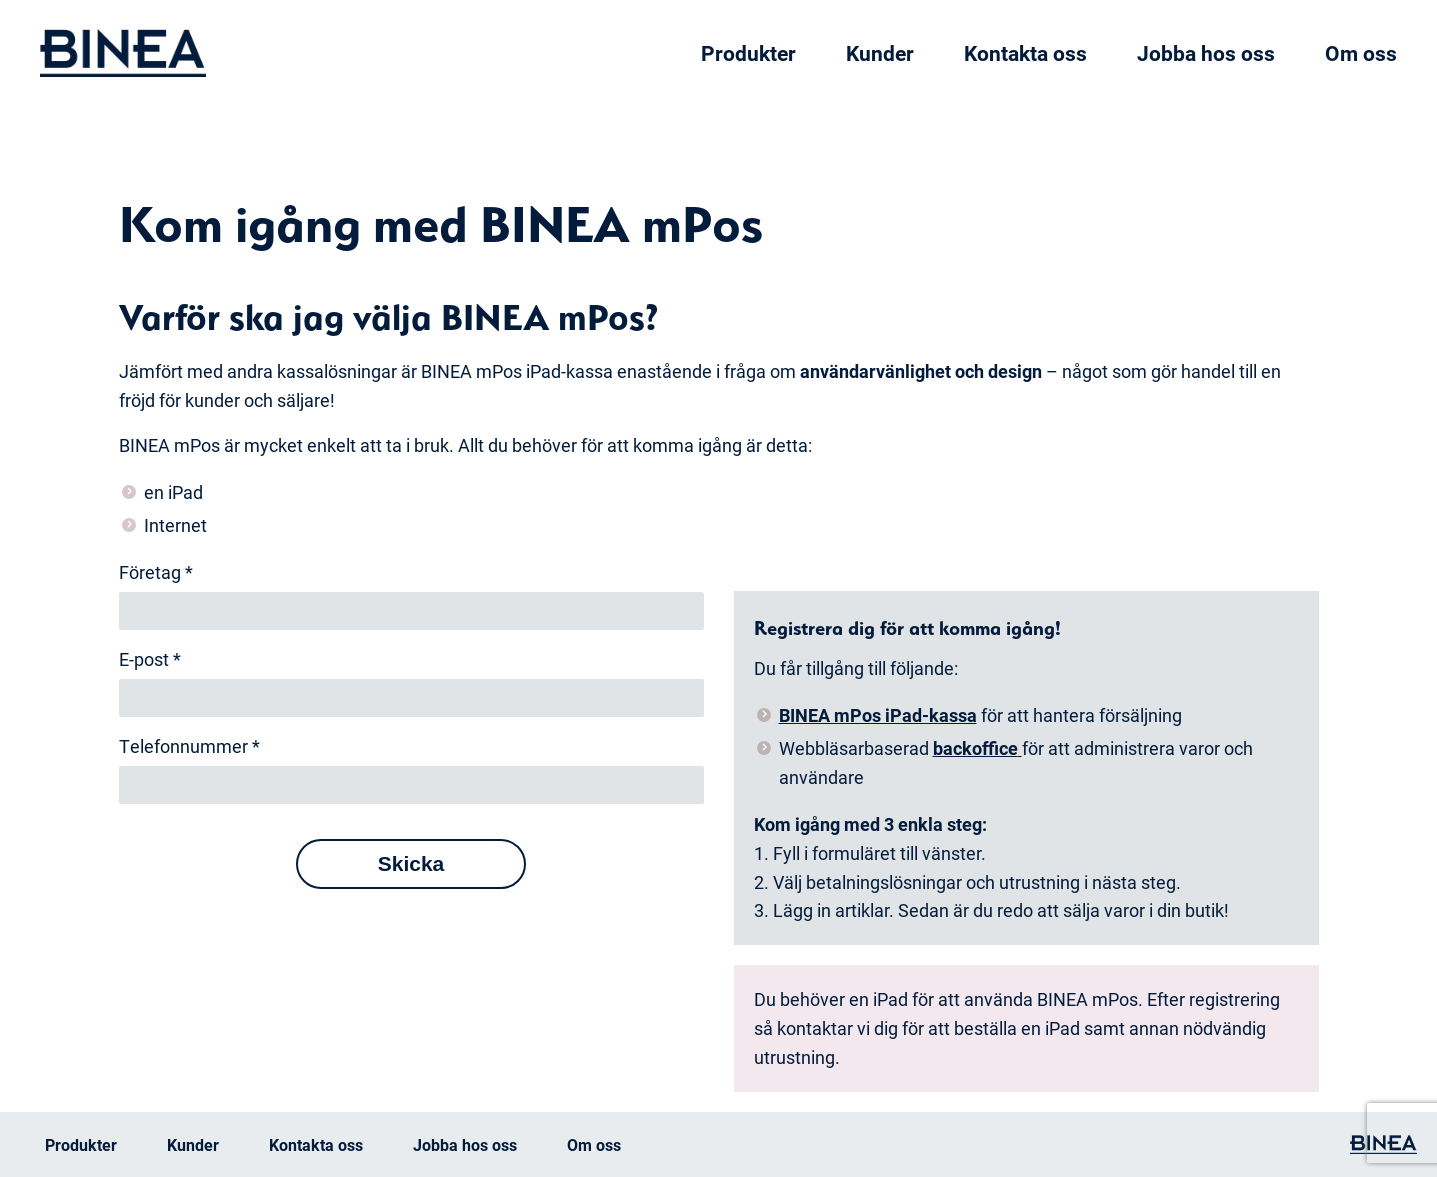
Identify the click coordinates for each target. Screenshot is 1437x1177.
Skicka (411, 863)
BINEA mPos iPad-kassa (878, 715)
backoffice (975, 748)
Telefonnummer (189, 746)
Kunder (880, 53)
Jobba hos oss (1206, 53)
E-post (150, 659)
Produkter (748, 53)
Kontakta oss (1025, 53)
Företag (156, 572)
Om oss (1361, 53)
